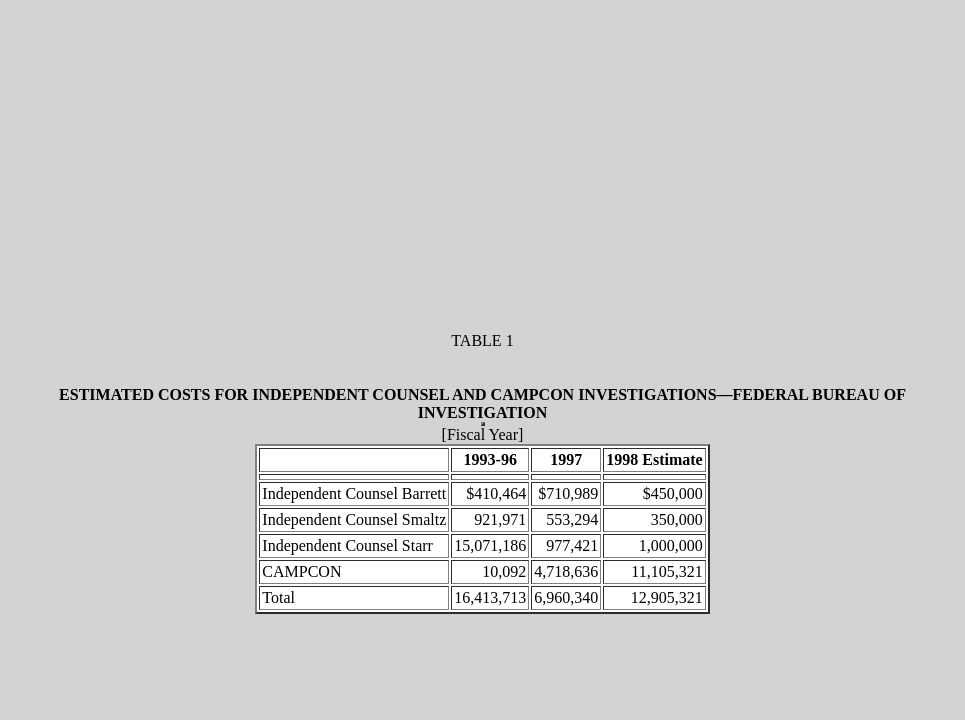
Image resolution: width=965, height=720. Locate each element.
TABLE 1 (482, 340)
